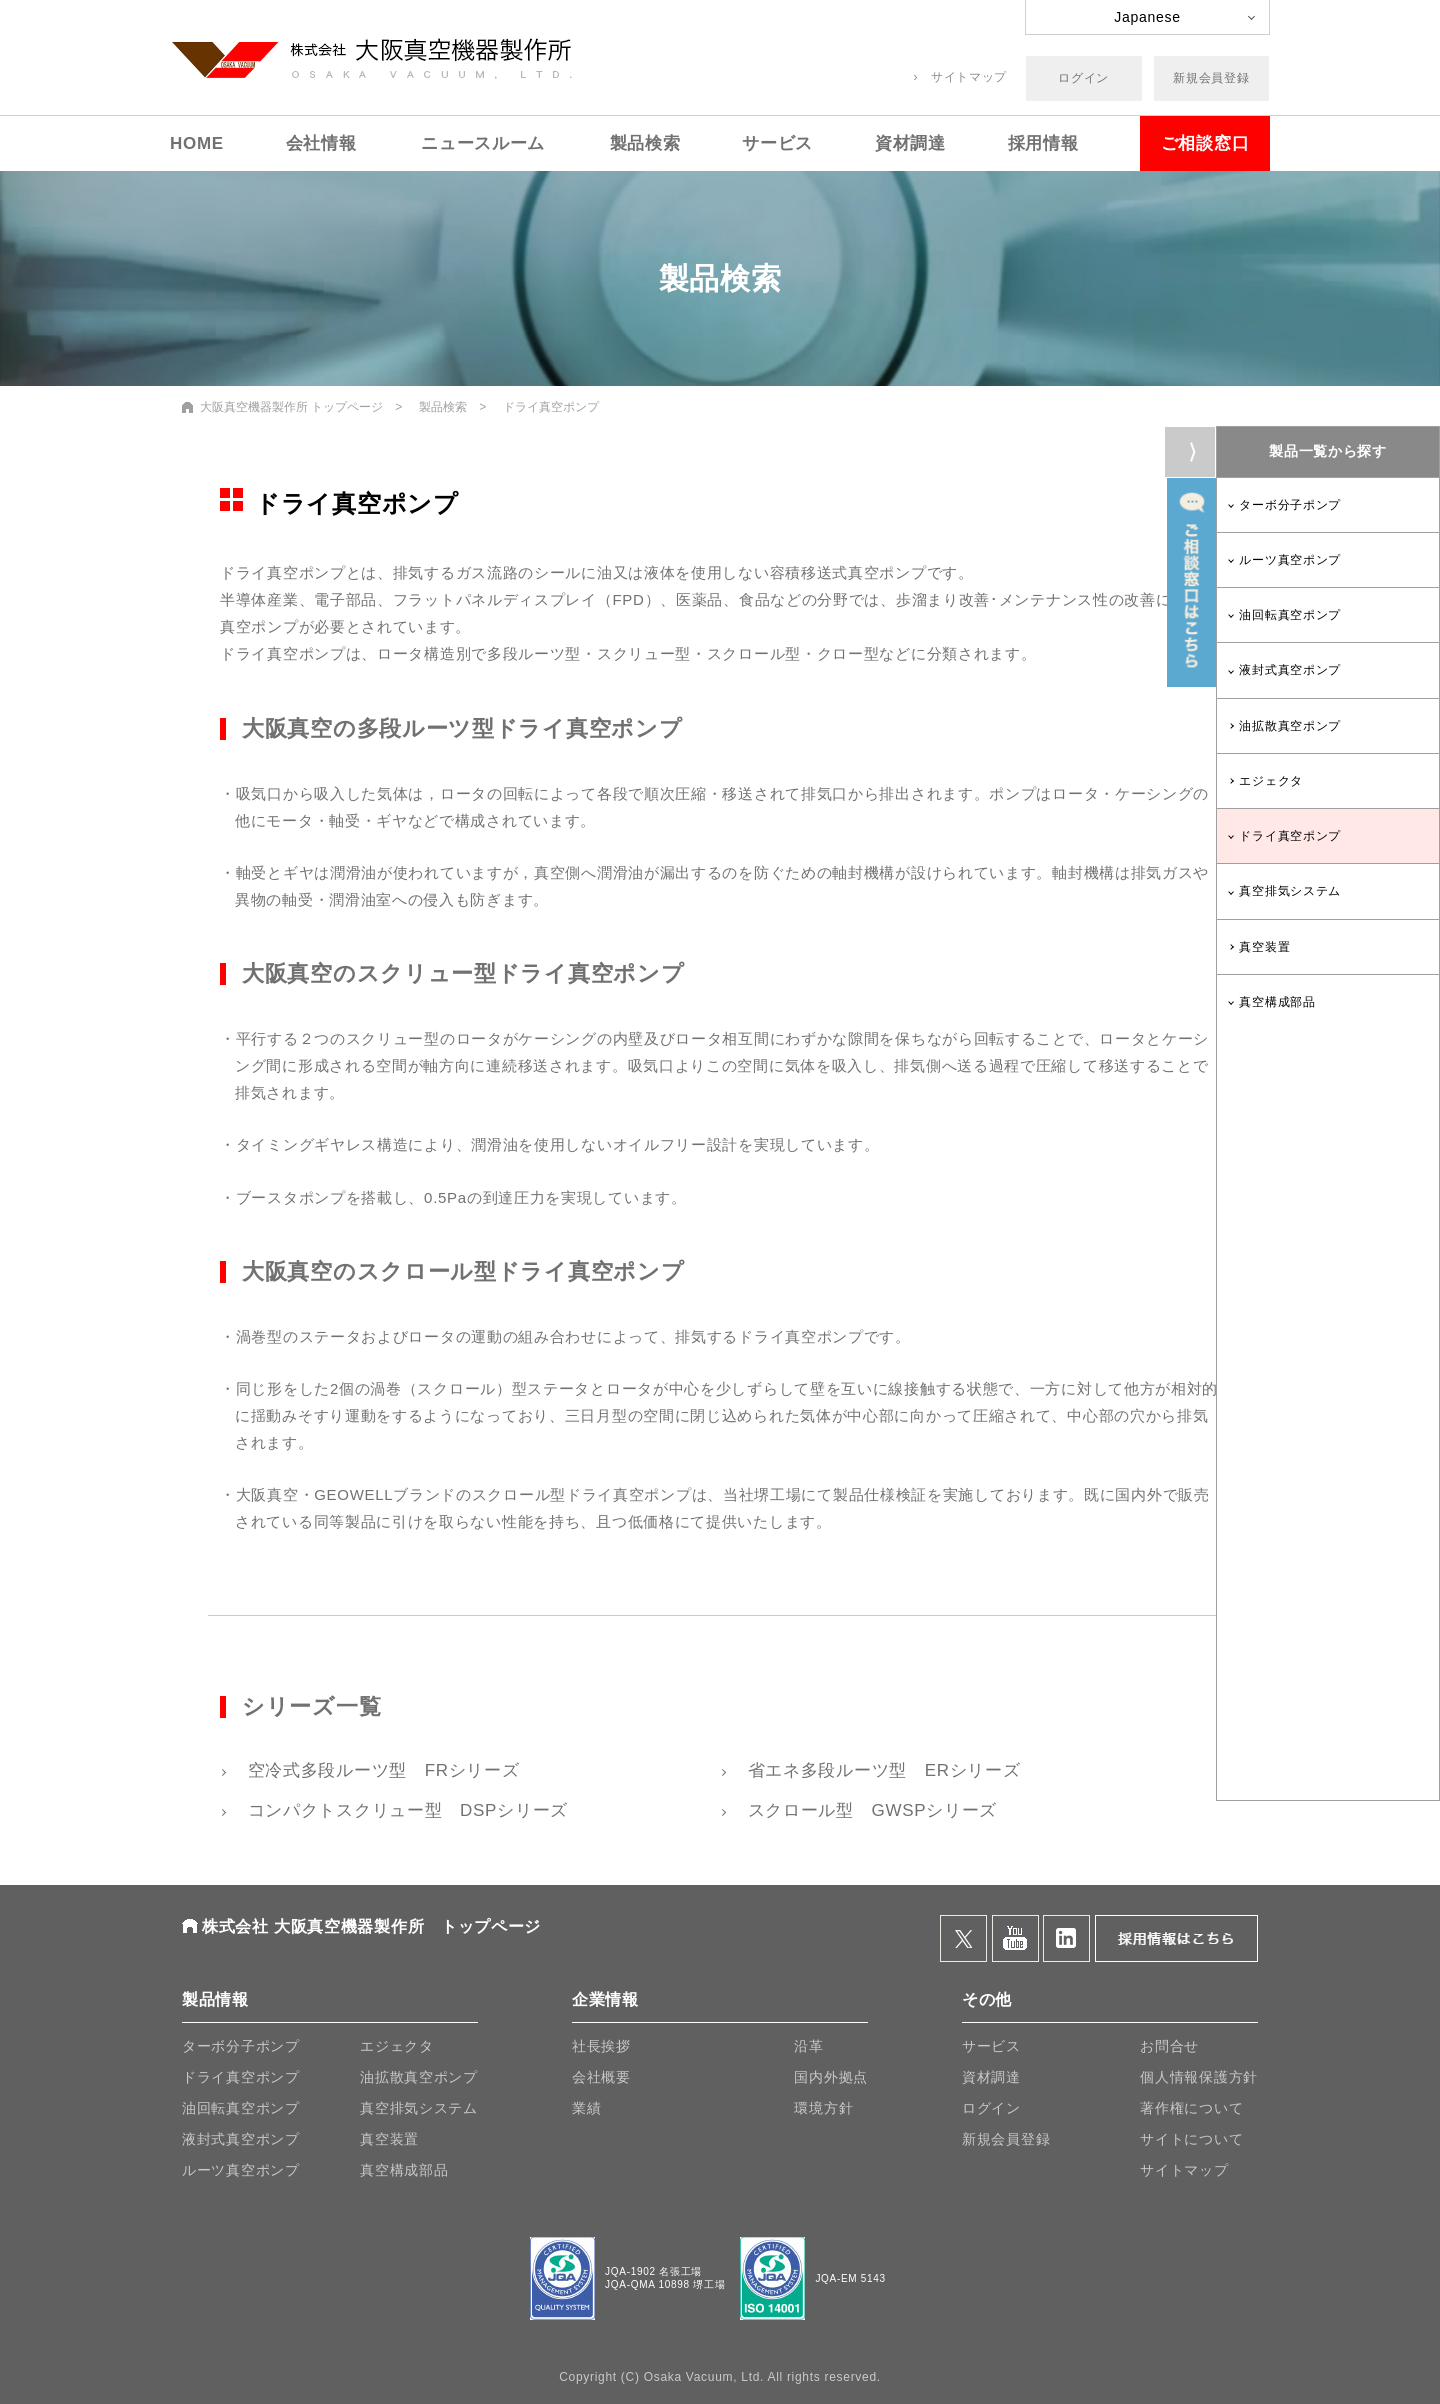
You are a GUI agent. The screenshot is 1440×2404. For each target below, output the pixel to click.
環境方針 (823, 2108)
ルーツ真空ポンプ (1290, 560)
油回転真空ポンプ (1290, 615)
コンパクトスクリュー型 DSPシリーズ (405, 1810)
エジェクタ (1271, 781)
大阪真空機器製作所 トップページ (291, 407)
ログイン (1083, 78)
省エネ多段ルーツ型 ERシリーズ (881, 1770)
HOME (197, 143)
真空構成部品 (1277, 1002)
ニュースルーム (483, 143)
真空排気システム (1290, 891)
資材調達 (910, 143)
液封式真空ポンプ (1290, 670)
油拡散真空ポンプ (1290, 726)
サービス (777, 143)
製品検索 (645, 143)
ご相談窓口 (1205, 143)
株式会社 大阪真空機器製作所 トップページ (371, 1926)
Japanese (1147, 17)
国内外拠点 (831, 2077)
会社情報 (321, 143)
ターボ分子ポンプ (1290, 505)
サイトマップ (969, 77)
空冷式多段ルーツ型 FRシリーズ (380, 1770)
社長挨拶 (601, 2046)
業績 (586, 2108)
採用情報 (1043, 143)
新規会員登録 (1211, 78)
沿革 (808, 2046)
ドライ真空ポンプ (1290, 836)
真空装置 (1264, 947)
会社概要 (601, 2077)
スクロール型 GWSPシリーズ (869, 1810)
